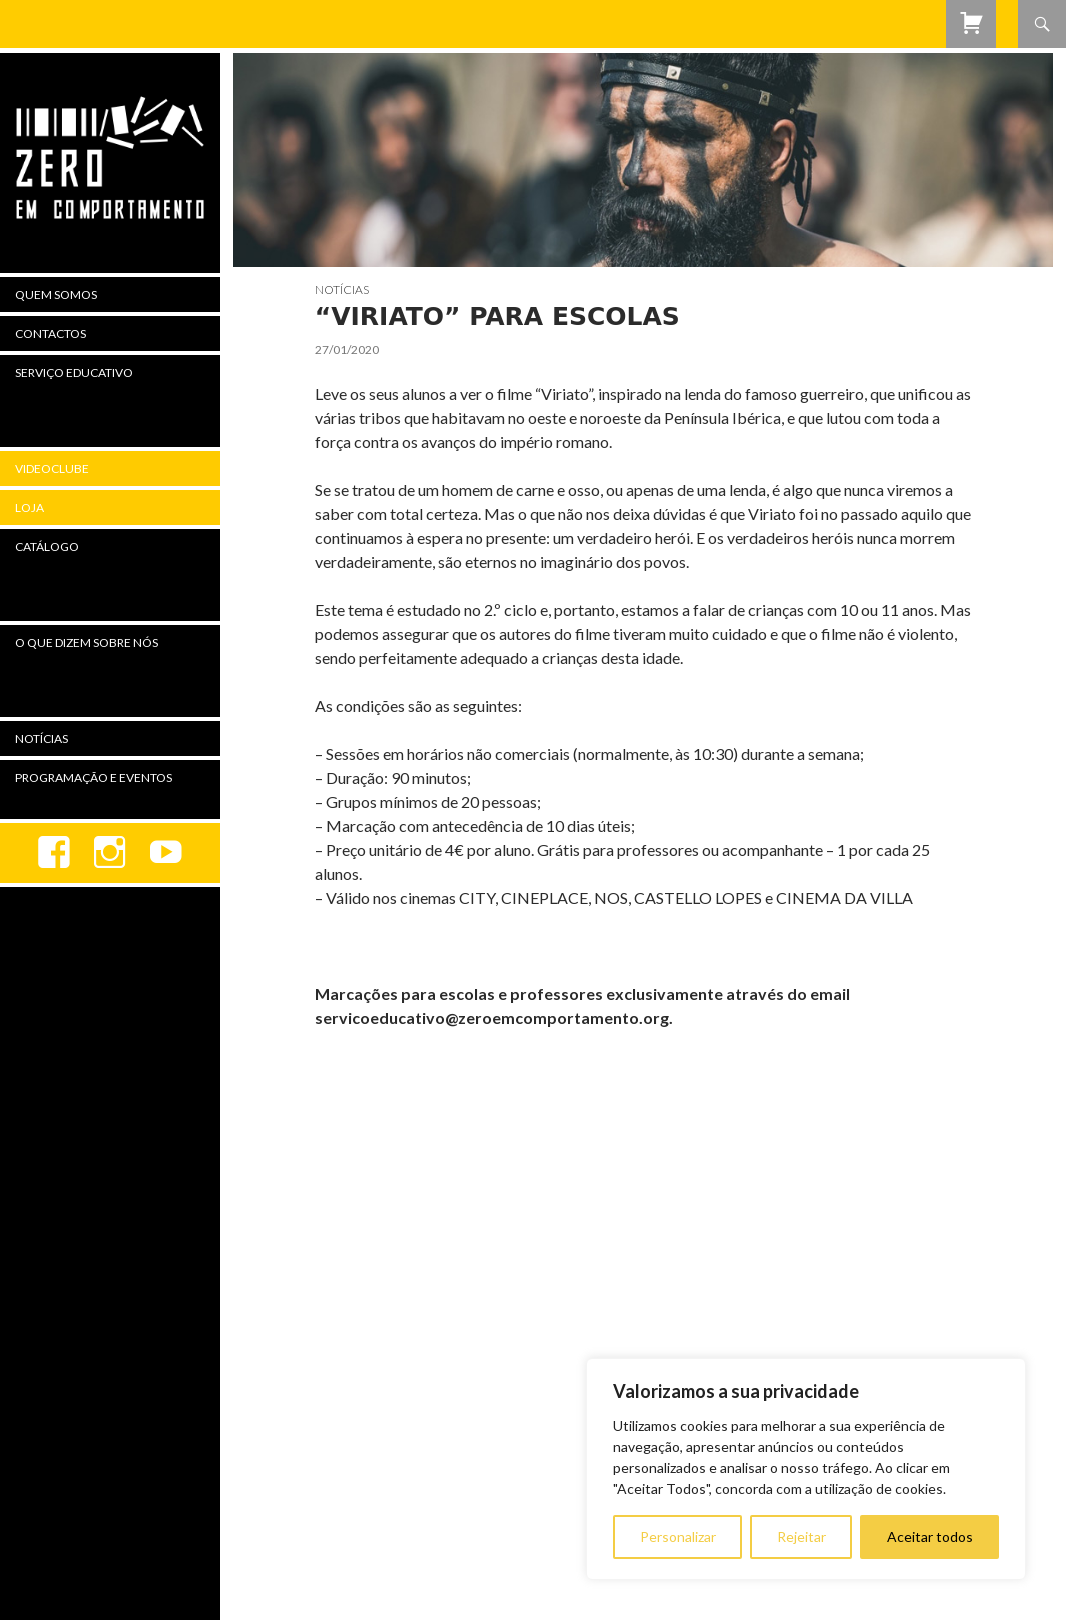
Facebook (54, 853)
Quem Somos (56, 294)
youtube (166, 853)
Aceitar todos (930, 1536)
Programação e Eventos (93, 777)
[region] (806, 1469)
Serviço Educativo (74, 372)
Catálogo (47, 546)
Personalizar (678, 1536)
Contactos (50, 333)
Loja (29, 507)
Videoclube (52, 468)
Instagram (110, 853)
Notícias (342, 289)
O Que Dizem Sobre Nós (86, 642)
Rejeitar (801, 1536)
